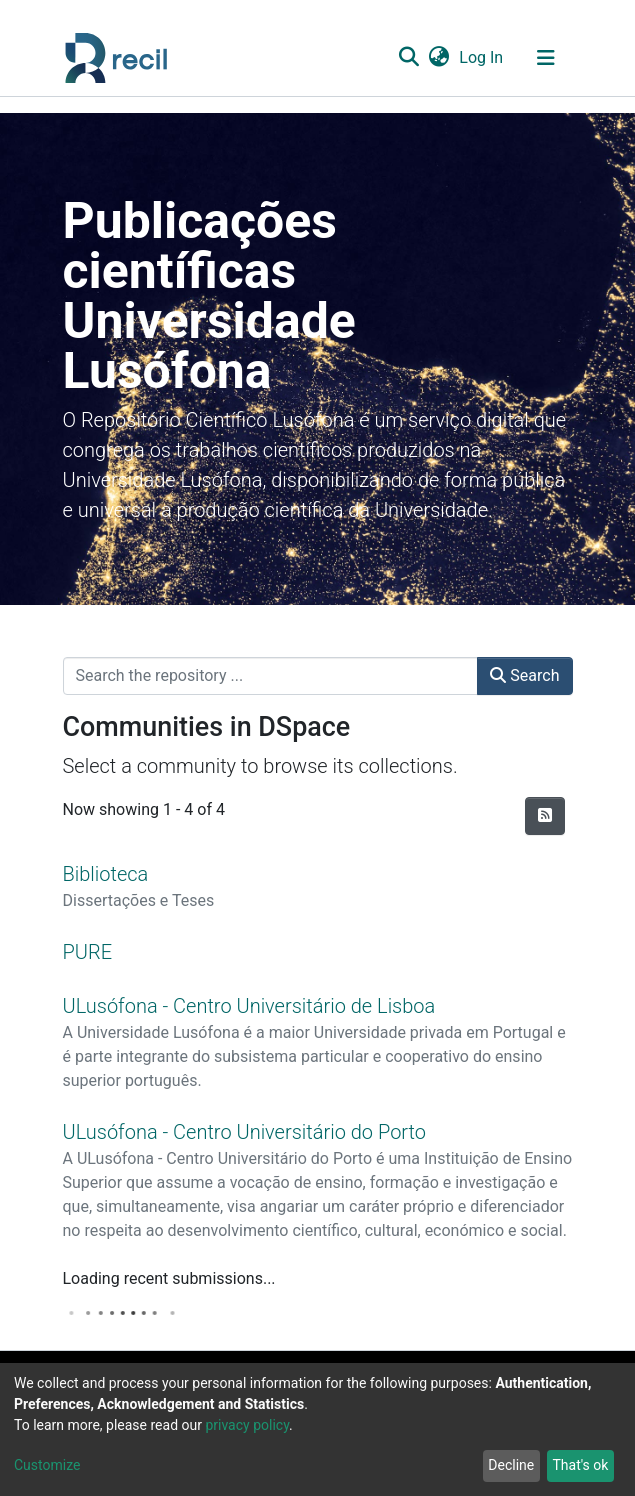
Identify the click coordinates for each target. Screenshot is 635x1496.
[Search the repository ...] (271, 676)
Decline (511, 1465)
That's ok (580, 1465)
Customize (47, 1465)
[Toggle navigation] (546, 58)
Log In (482, 57)
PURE (88, 952)
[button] (439, 58)
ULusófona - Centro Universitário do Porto (245, 1132)
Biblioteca (106, 874)
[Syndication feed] (545, 816)
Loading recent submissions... (169, 1278)
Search (524, 675)
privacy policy (247, 1425)
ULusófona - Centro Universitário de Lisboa (249, 1006)
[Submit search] (409, 58)
